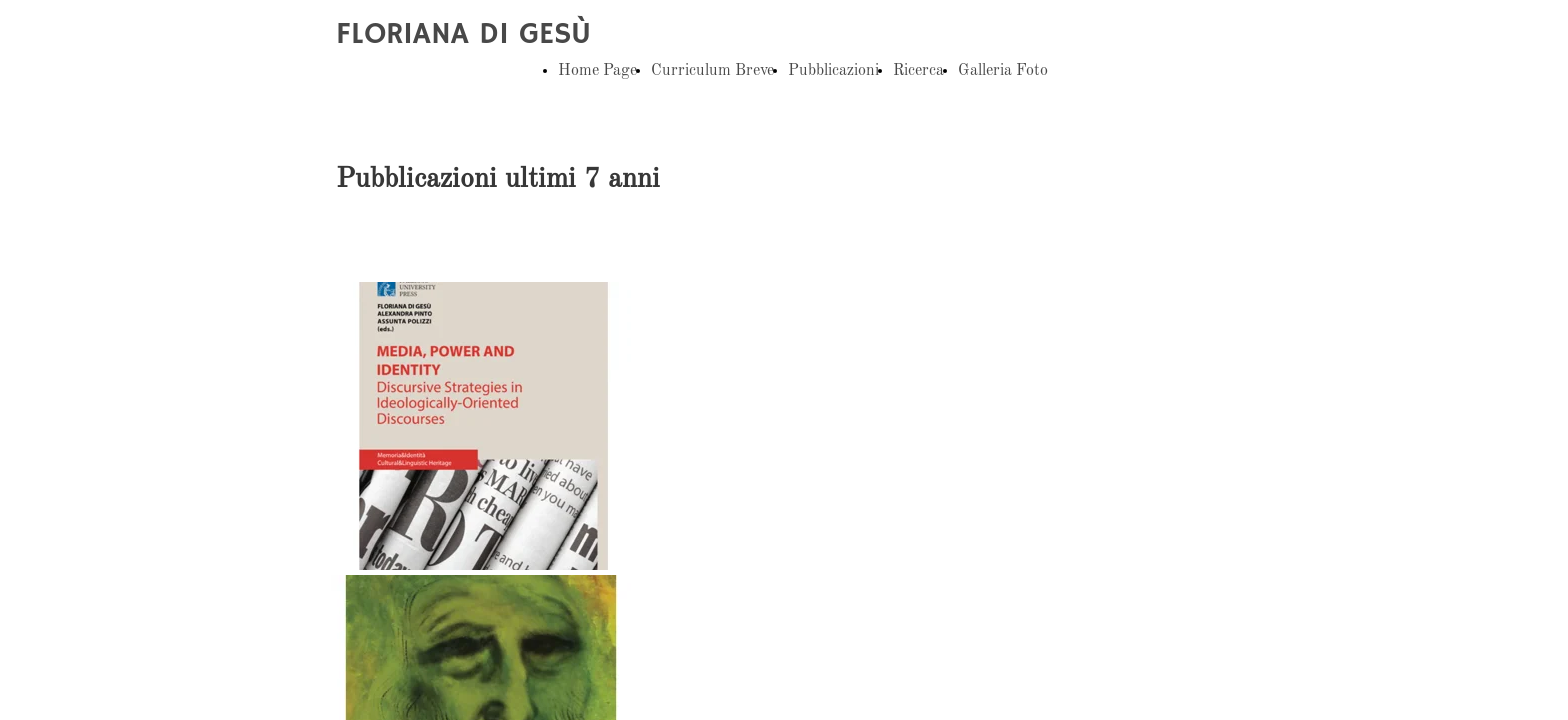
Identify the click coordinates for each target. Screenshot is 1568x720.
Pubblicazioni (833, 71)
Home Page (597, 71)
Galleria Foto (1003, 71)
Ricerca (918, 71)
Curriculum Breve (712, 71)
